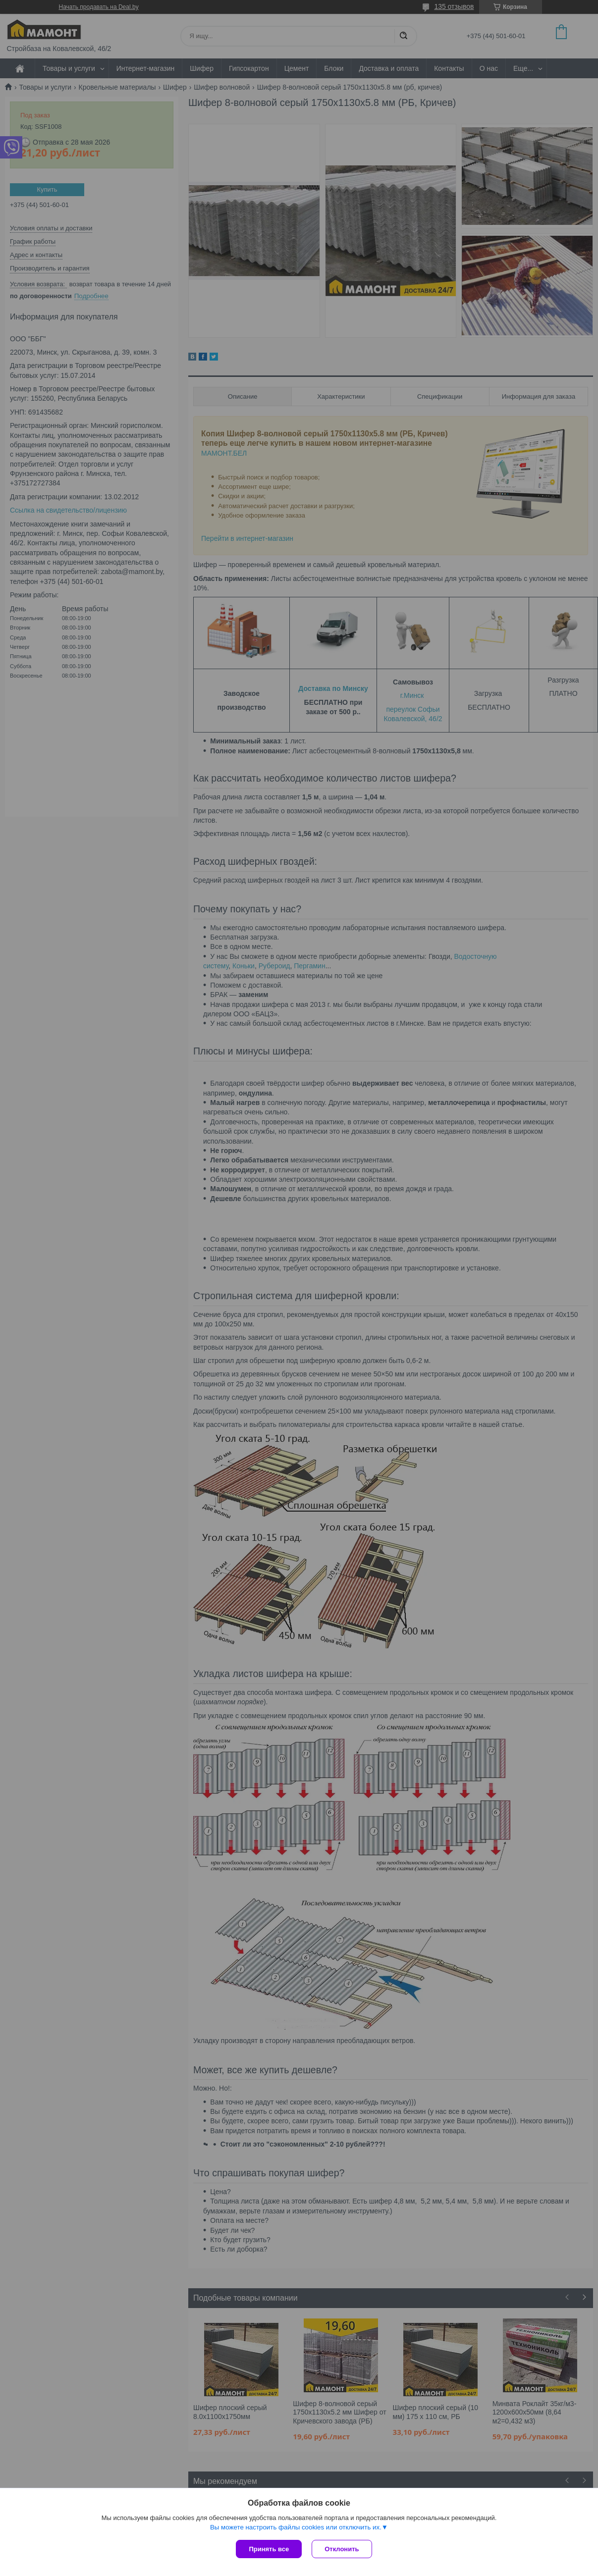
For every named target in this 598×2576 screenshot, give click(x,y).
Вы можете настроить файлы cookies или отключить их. (295, 2527)
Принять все (269, 2549)
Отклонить (342, 2549)
